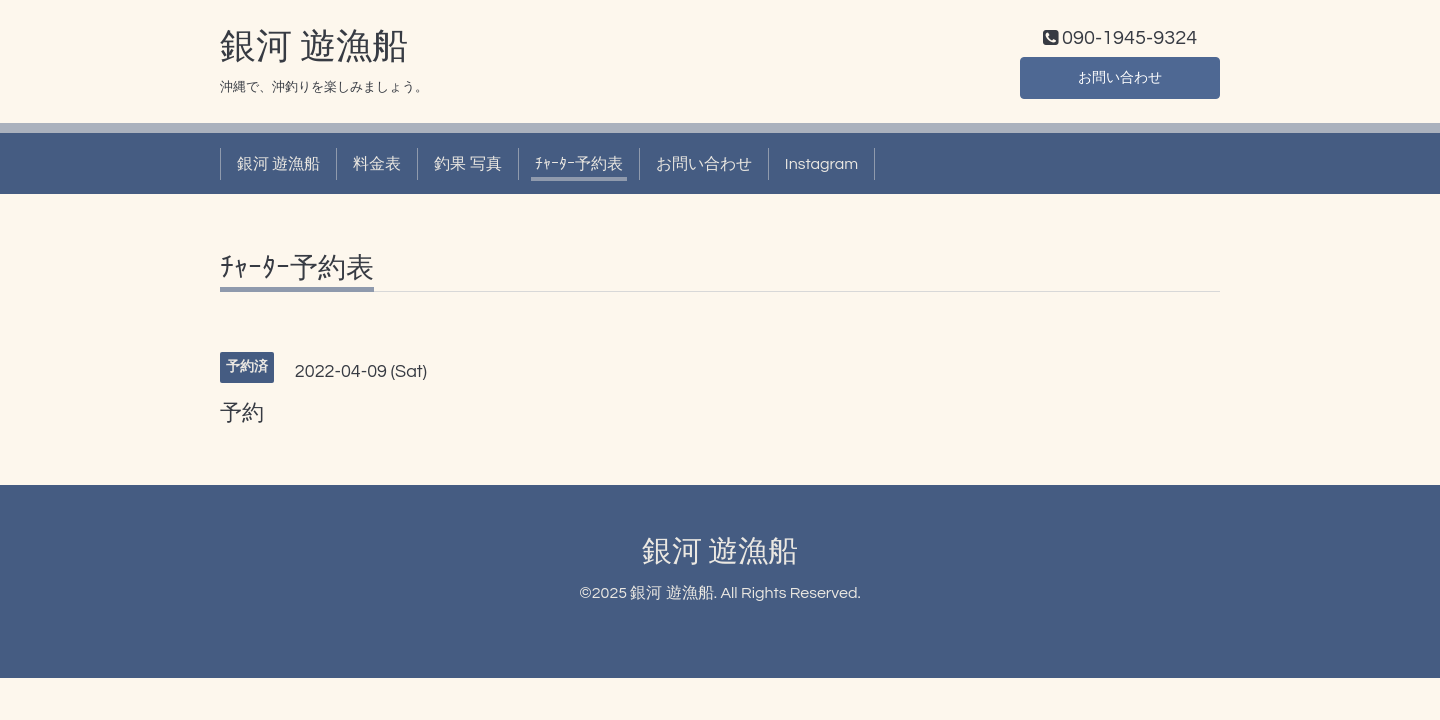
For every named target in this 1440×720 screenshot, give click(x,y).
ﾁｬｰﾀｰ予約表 (579, 168)
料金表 (377, 168)
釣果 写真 (467, 168)
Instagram (821, 168)
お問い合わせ (1120, 80)
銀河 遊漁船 (314, 51)
